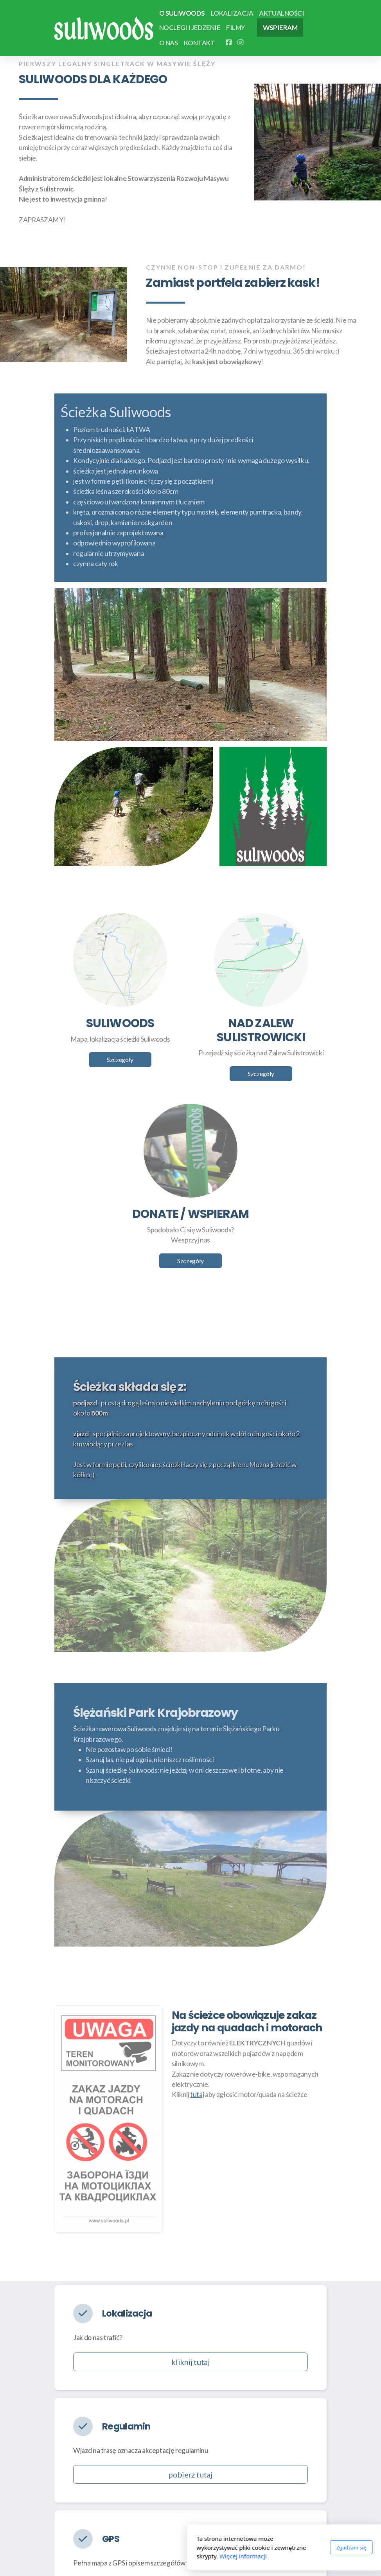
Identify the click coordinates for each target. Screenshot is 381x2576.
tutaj (197, 2095)
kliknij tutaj (190, 2362)
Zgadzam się (257, 2547)
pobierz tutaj (190, 2474)
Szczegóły (120, 1059)
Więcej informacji (149, 2556)
